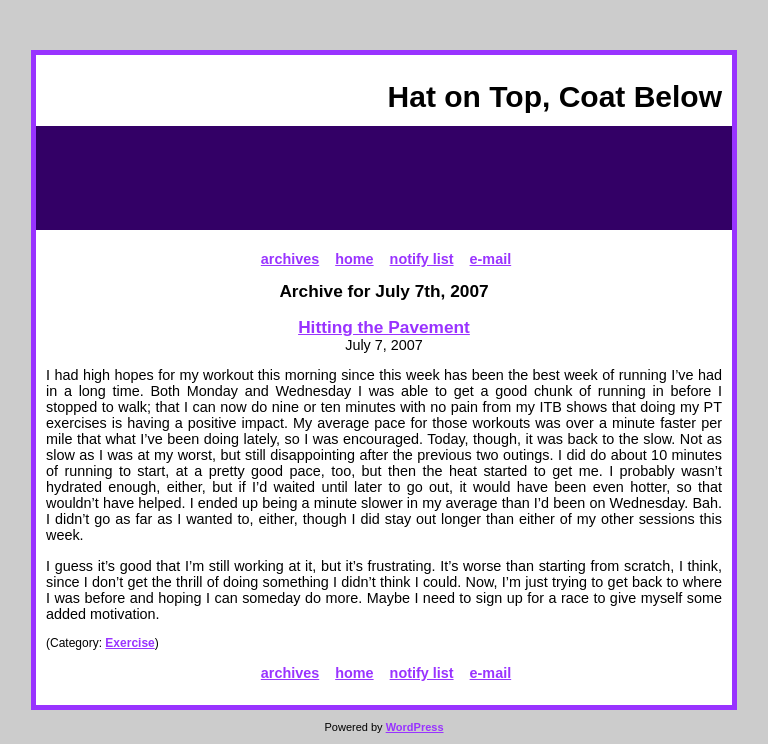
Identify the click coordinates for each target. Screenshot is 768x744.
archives (290, 259)
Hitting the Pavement (384, 327)
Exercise (129, 643)
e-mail (491, 259)
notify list (422, 259)
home (354, 259)
